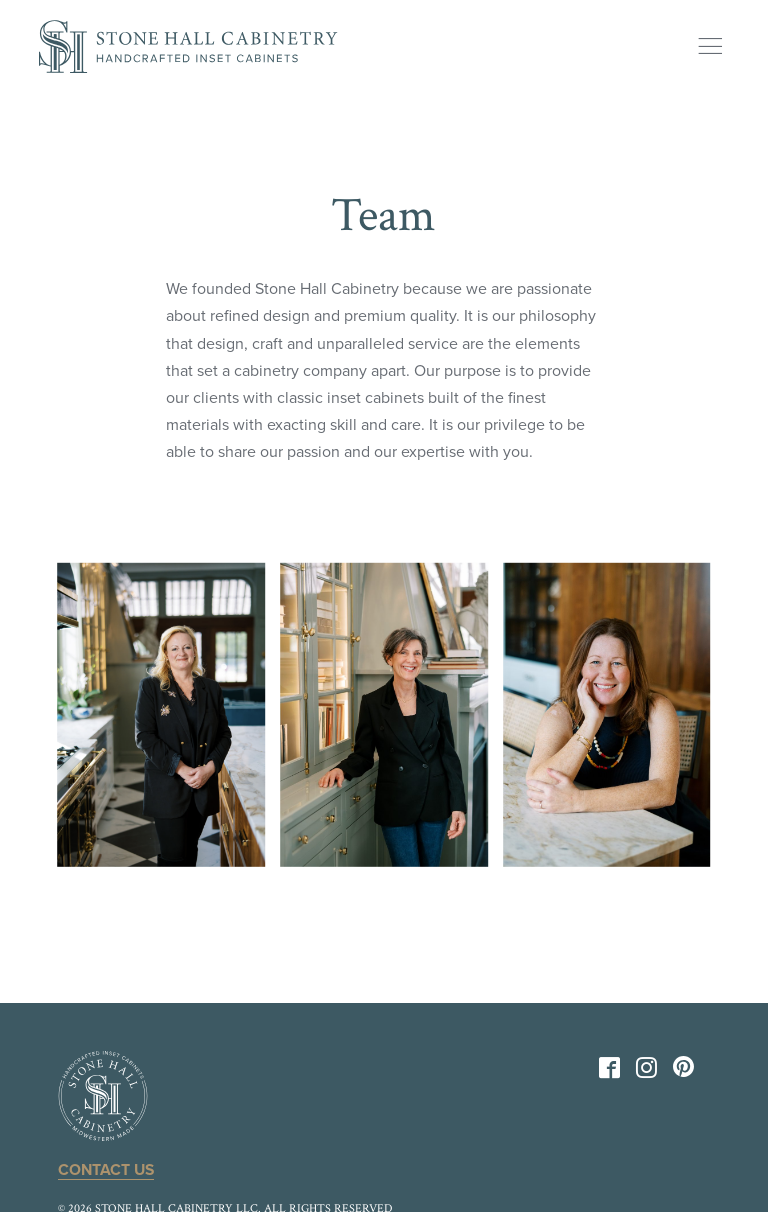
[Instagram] (646, 1072)
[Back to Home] (188, 46)
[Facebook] (609, 1072)
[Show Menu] (710, 46)
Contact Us (107, 1170)
